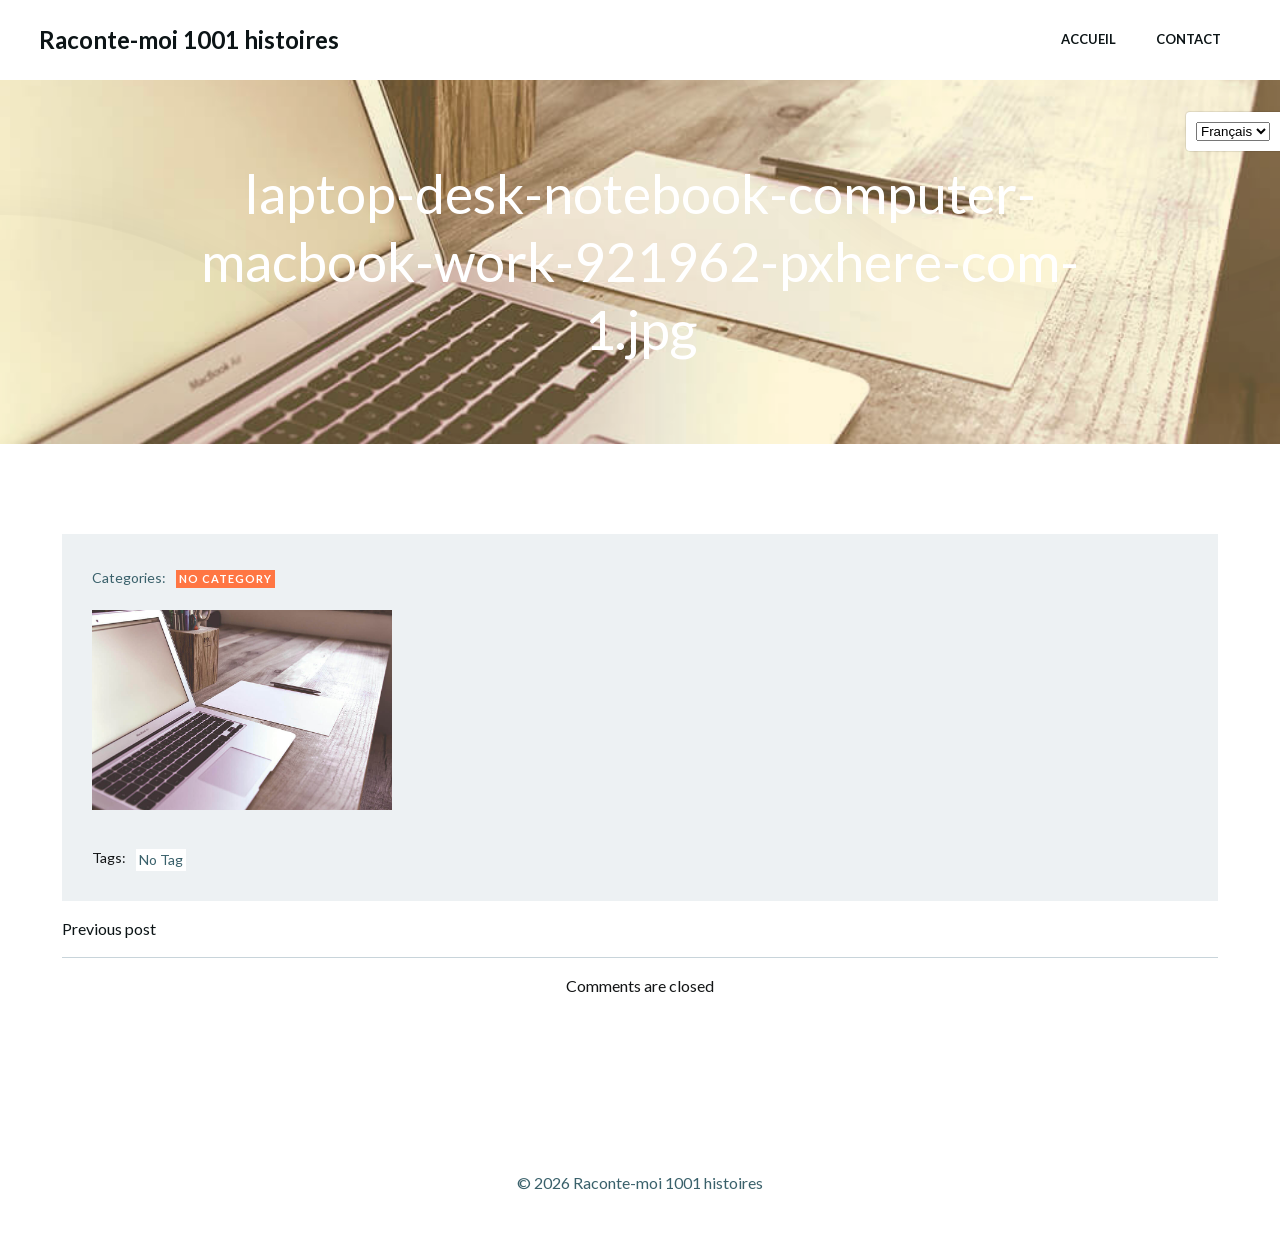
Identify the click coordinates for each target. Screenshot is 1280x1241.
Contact (1188, 39)
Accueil (1088, 39)
